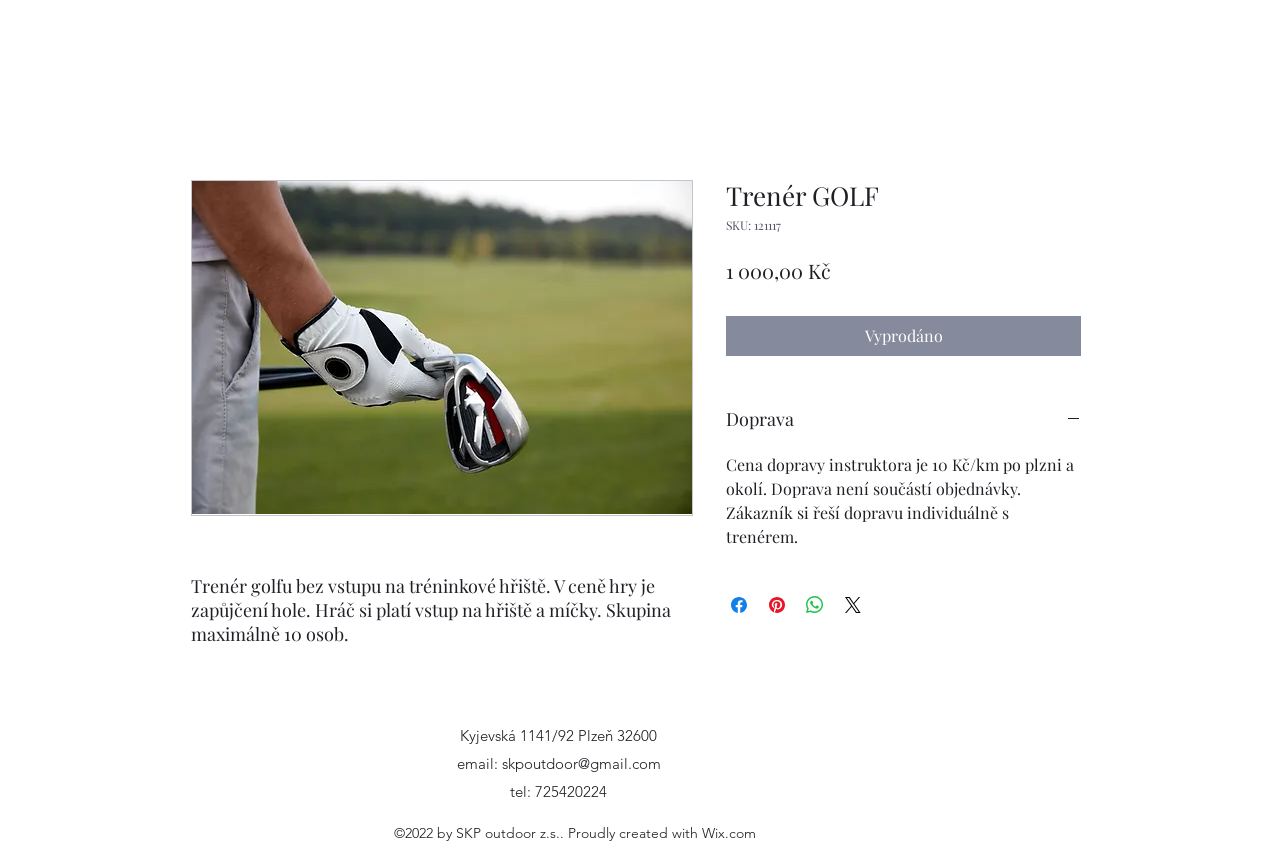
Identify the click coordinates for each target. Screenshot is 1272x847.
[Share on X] (853, 605)
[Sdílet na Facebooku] (739, 605)
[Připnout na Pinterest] (777, 605)
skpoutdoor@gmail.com (581, 763)
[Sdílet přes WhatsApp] (815, 605)
